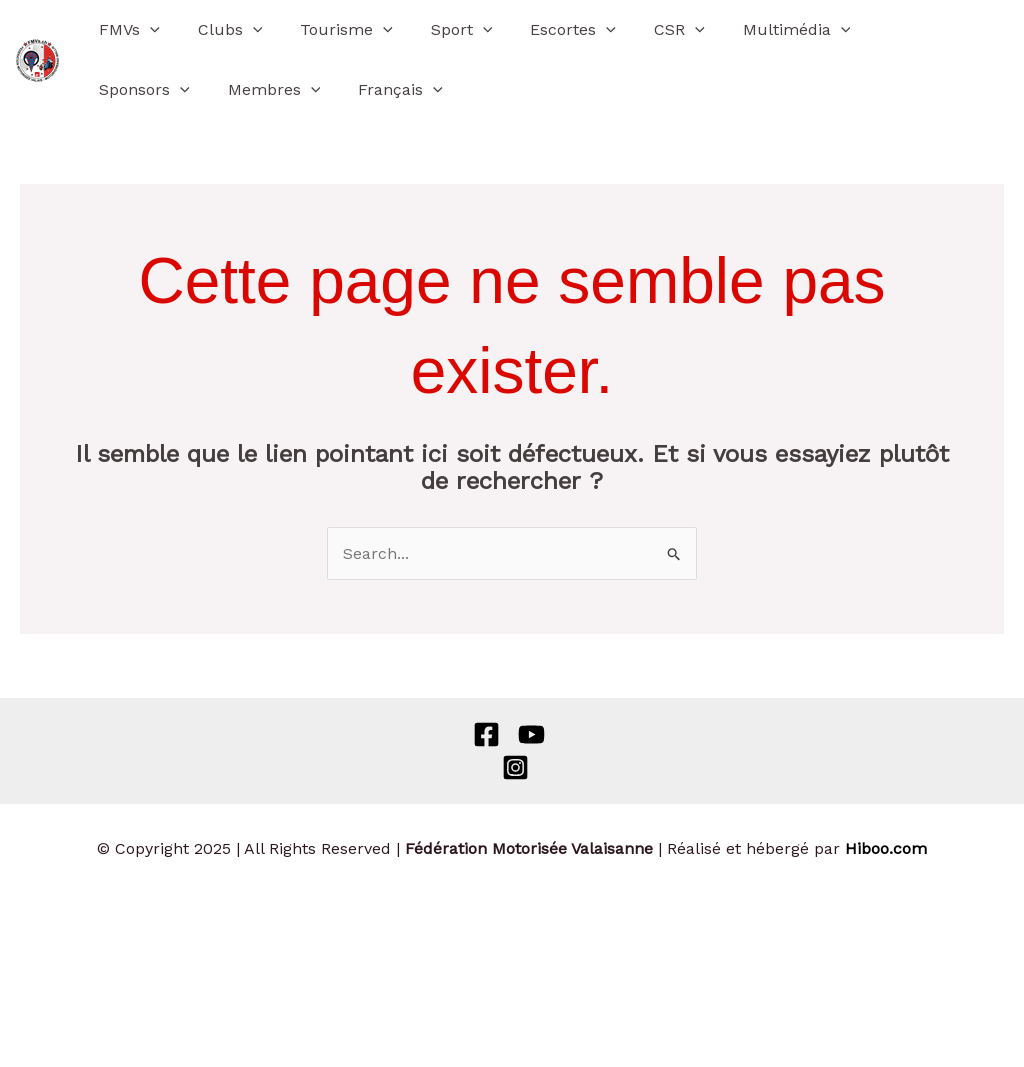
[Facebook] (486, 734)
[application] (147, 30)
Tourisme (331, 30)
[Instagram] (515, 767)
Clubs (221, 30)
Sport (441, 30)
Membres (142, 90)
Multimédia (758, 30)
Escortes (546, 30)
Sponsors (888, 30)
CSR (646, 30)
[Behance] (531, 734)
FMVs (126, 30)
